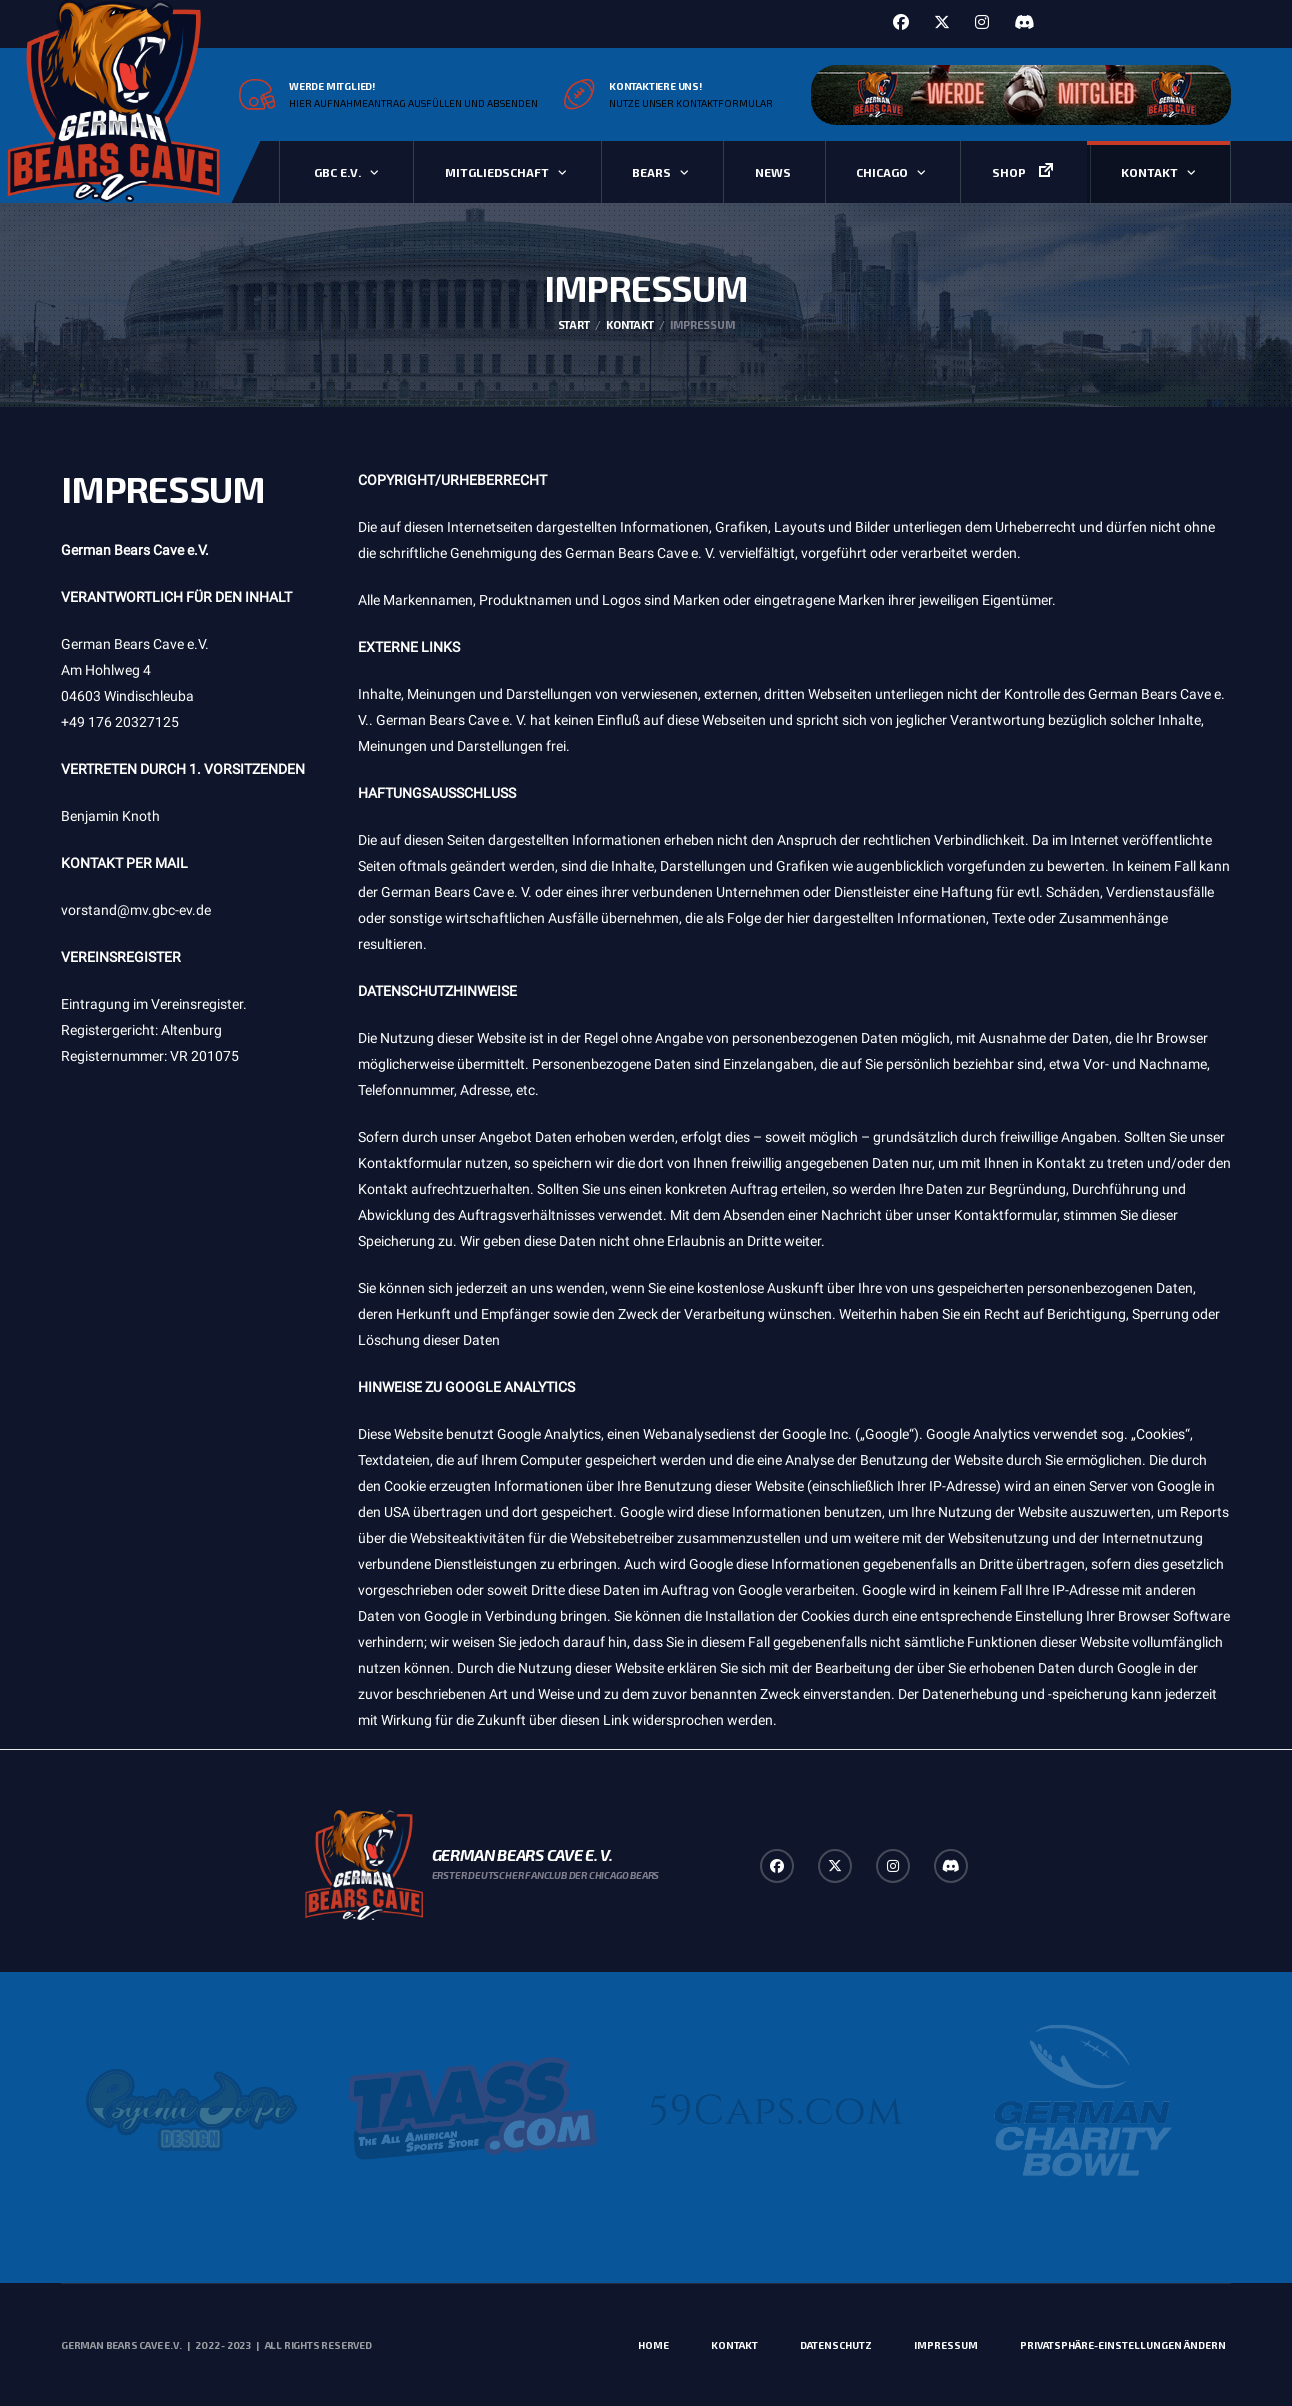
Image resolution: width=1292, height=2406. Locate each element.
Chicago (882, 172)
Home (653, 2345)
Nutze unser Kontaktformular (691, 103)
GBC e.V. (337, 172)
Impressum (946, 2345)
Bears (651, 172)
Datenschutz (836, 2345)
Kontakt (1149, 172)
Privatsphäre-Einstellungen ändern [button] (1123, 2345)
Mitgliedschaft (497, 172)
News (773, 172)
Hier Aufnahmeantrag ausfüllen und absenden (413, 103)
